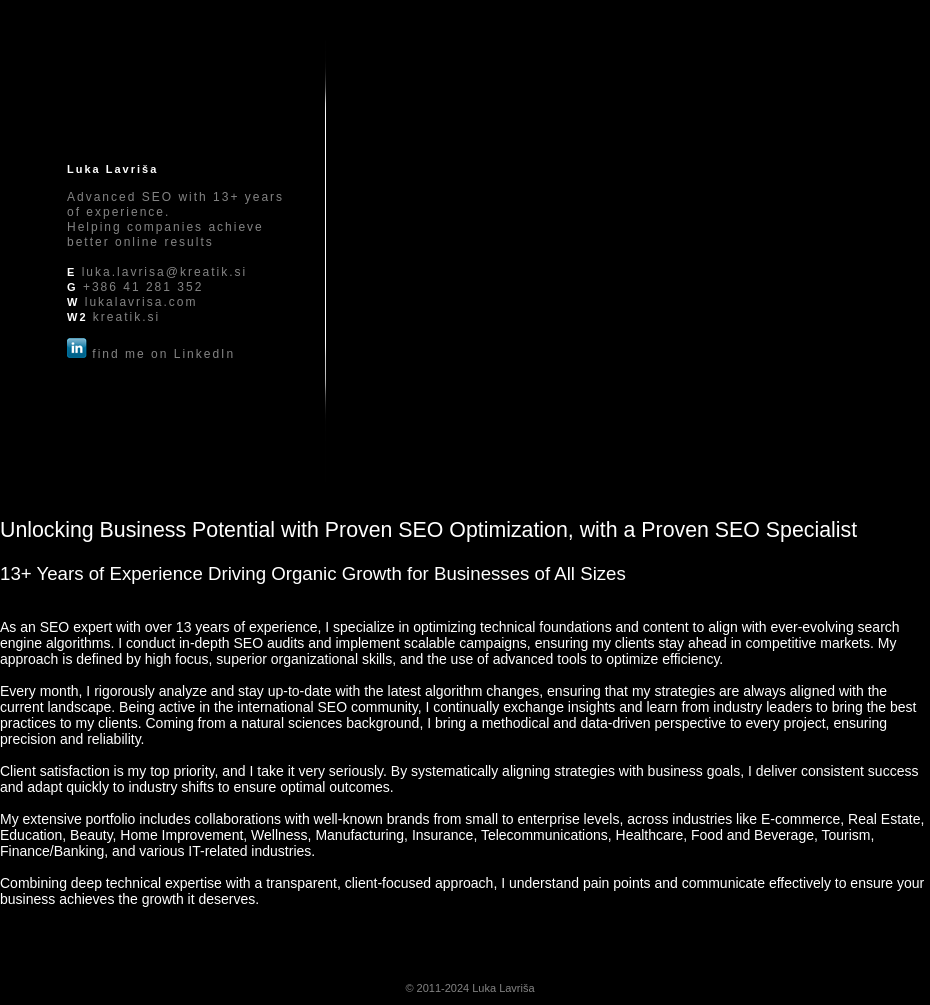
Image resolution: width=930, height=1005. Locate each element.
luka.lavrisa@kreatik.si (165, 272)
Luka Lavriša (503, 988)
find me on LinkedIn (163, 354)
